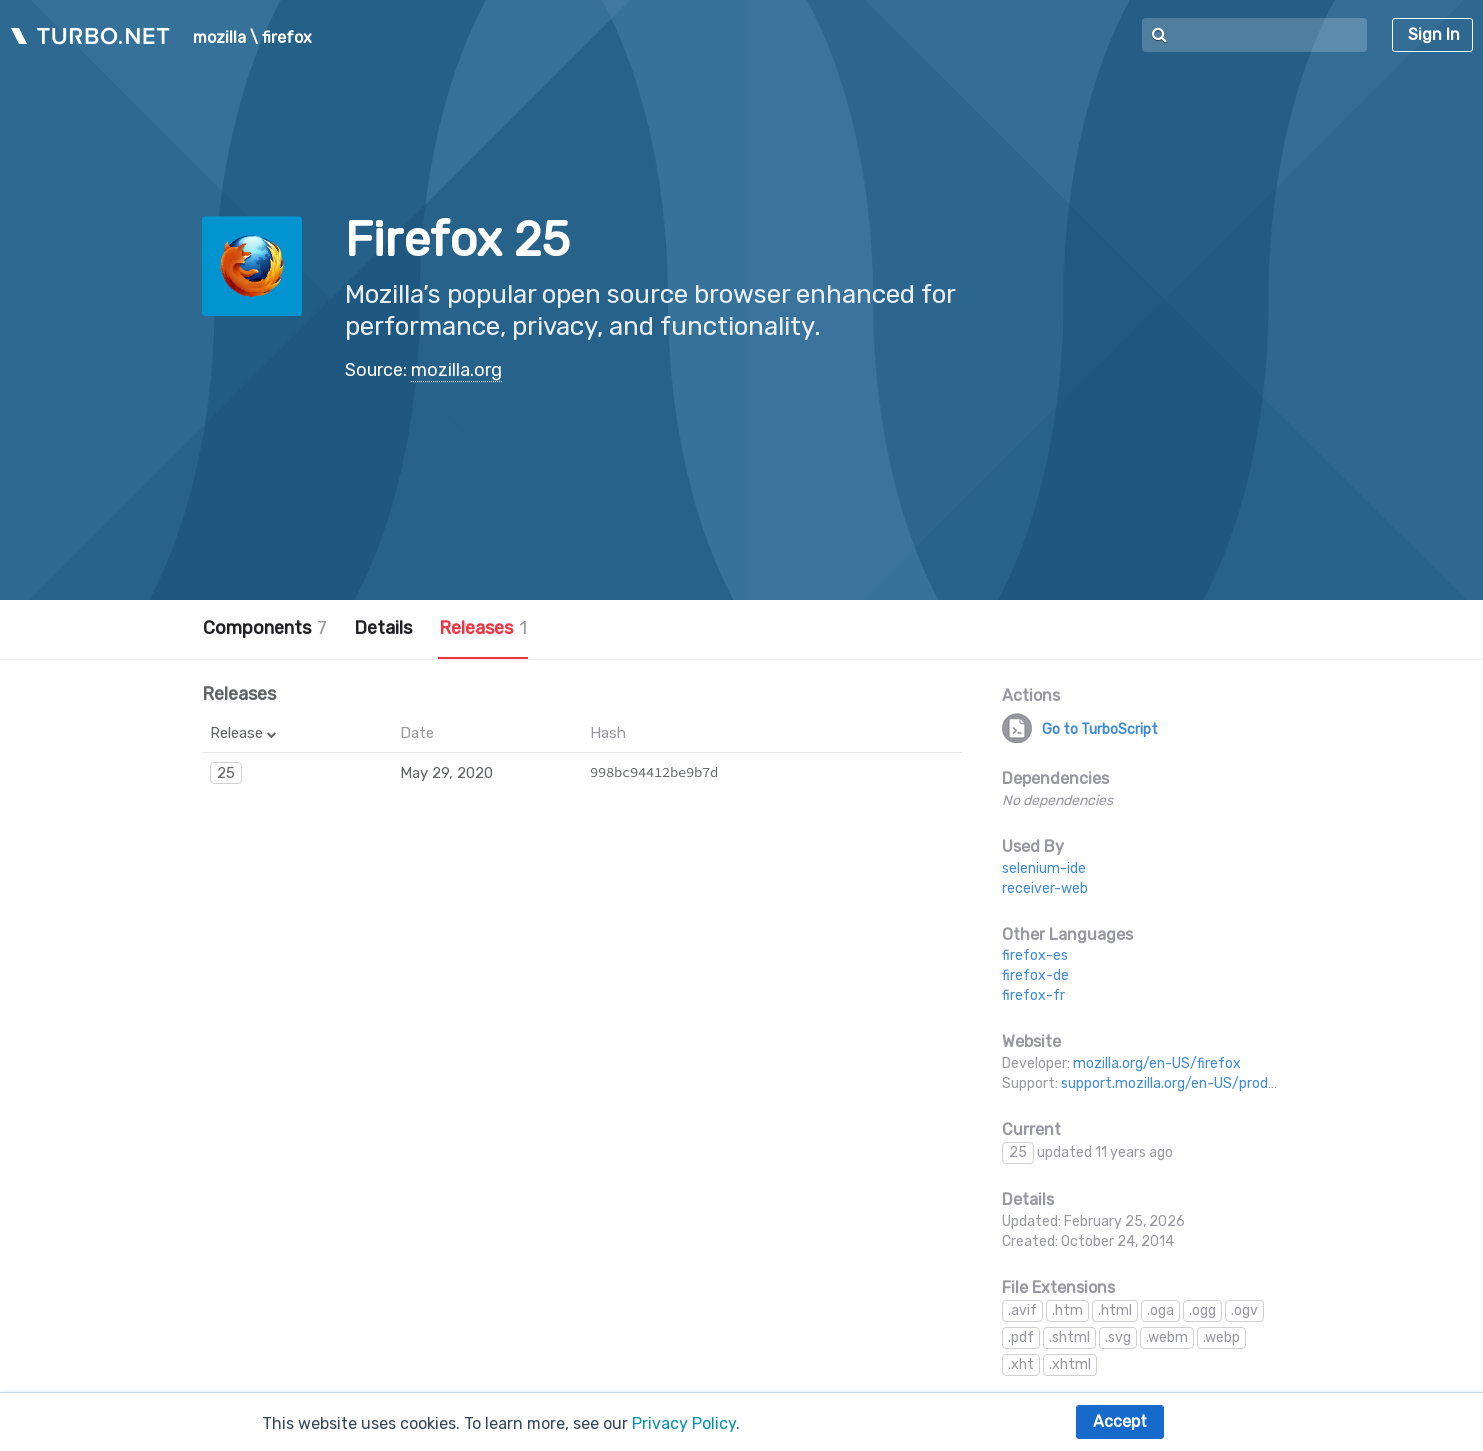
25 (226, 773)
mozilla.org (456, 370)
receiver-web (1045, 888)
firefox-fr (1033, 995)
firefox (287, 38)
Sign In (1434, 34)
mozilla (219, 38)
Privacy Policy (684, 1423)
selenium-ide (1044, 868)
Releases (483, 628)
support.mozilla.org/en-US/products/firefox (1205, 1083)
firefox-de (1035, 975)
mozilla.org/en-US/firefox (1157, 1063)
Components (265, 628)
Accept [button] (1120, 1421)
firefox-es (1035, 955)
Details (383, 628)
